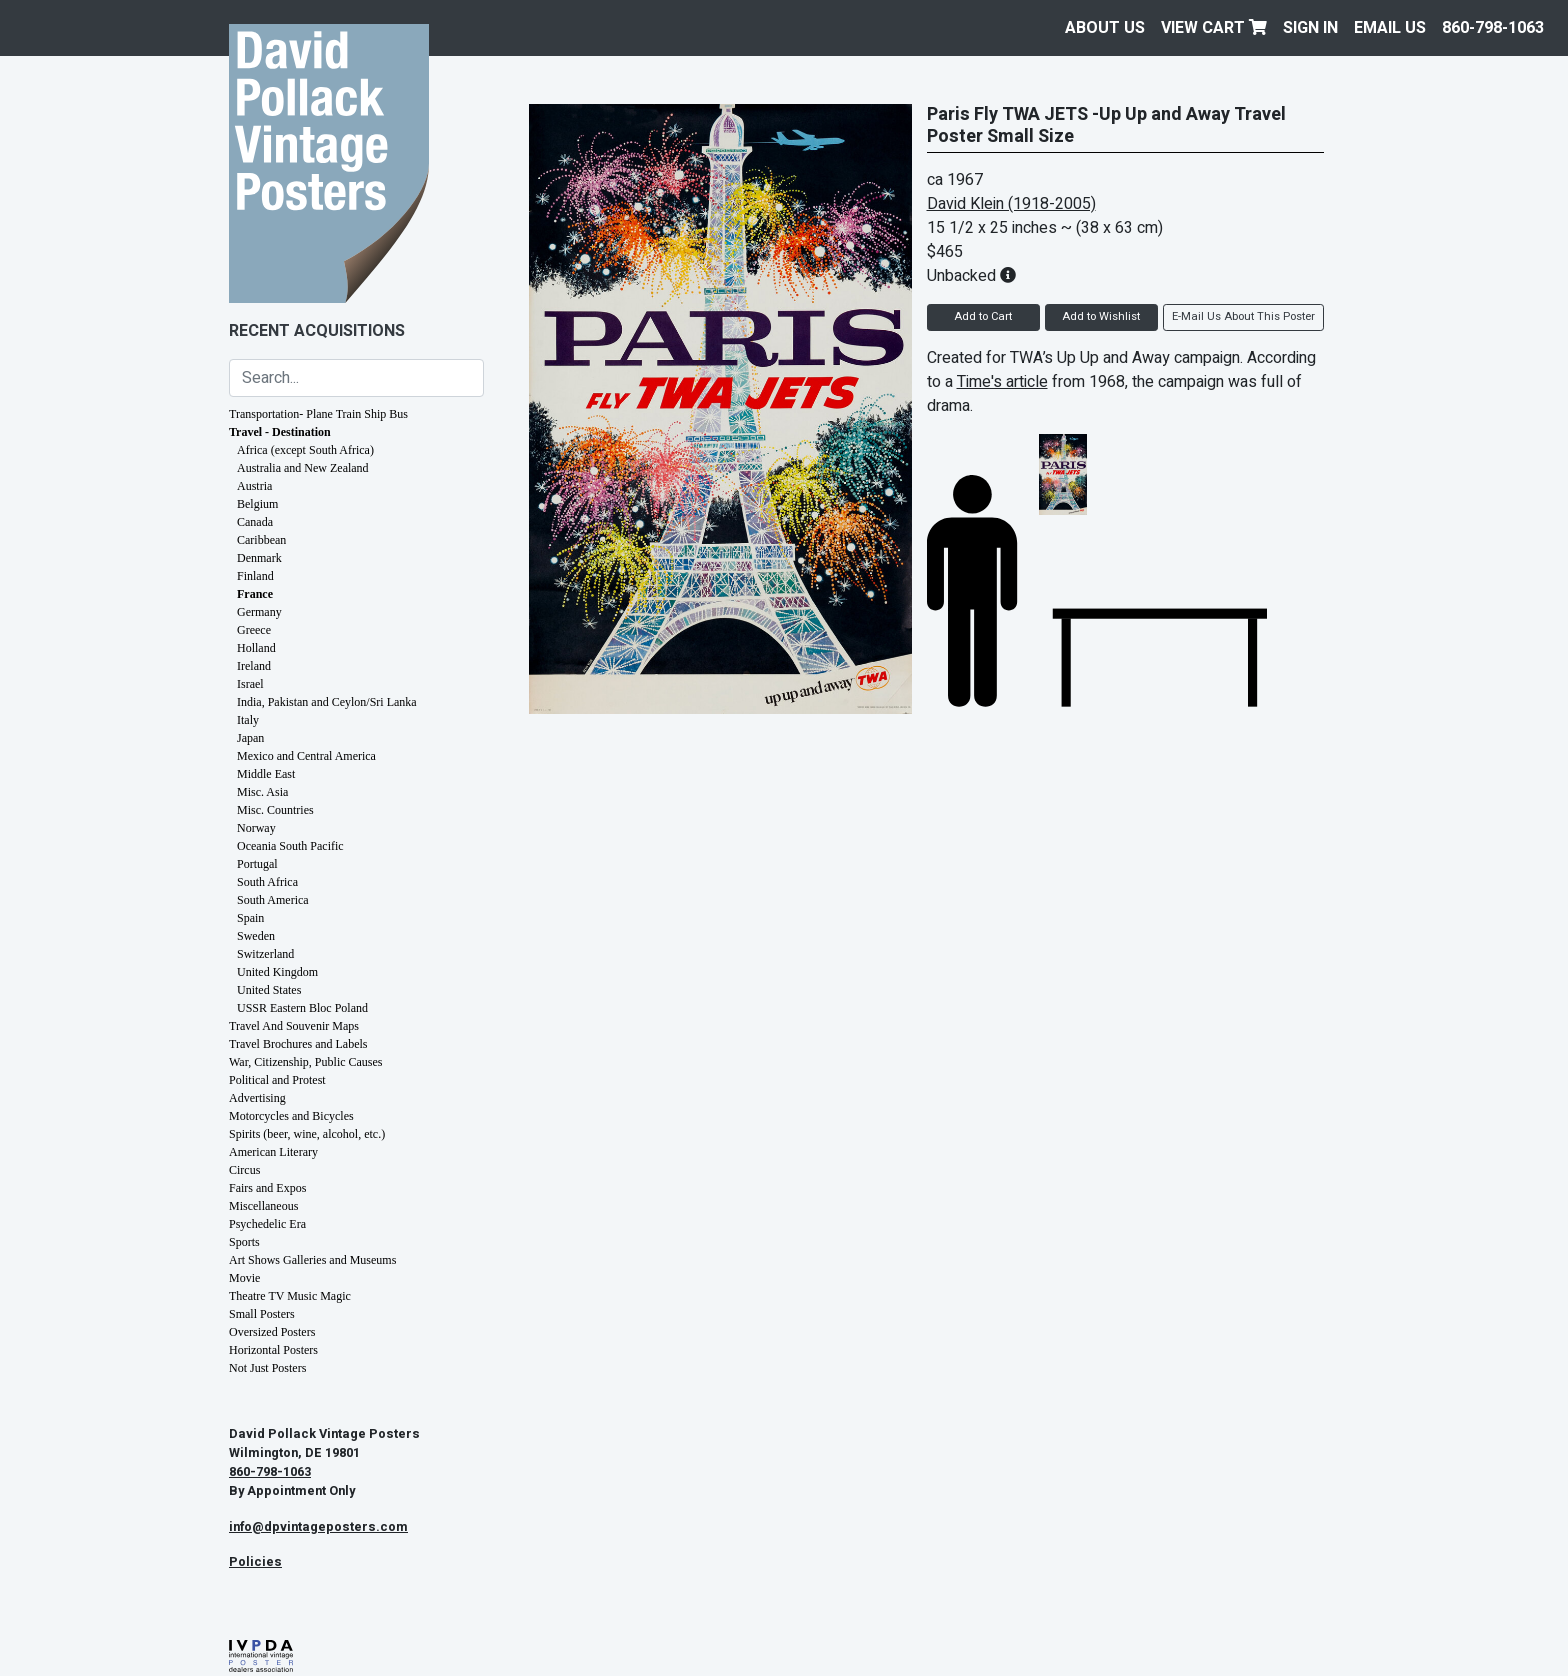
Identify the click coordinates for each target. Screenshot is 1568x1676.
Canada (255, 522)
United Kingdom (277, 972)
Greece (254, 630)
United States (269, 990)
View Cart (1214, 28)
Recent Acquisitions (317, 331)
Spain (250, 918)
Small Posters (262, 1314)
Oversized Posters (272, 1332)
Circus (244, 1170)
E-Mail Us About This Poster (1243, 316)
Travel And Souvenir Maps (294, 1026)
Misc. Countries (275, 810)
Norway (256, 828)
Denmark (259, 558)
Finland (255, 576)
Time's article (1002, 382)
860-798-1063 (1493, 28)
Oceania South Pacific (290, 846)
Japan (250, 738)
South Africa (267, 882)
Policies (255, 1562)
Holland (256, 648)
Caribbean (261, 540)
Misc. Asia (262, 792)
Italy (248, 720)
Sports (244, 1242)
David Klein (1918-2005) (1011, 204)
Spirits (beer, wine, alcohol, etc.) (307, 1134)
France (255, 594)
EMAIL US (1390, 28)
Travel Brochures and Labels (298, 1044)
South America (273, 900)
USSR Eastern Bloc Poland (302, 1008)
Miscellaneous (263, 1206)
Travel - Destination (280, 432)
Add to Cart (983, 316)
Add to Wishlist (1101, 316)
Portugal (257, 864)
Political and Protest (277, 1080)
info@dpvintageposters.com (318, 1527)
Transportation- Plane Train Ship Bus (318, 414)
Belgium (257, 504)
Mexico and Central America (306, 756)
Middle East (266, 774)
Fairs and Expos (267, 1188)
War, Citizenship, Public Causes (306, 1062)
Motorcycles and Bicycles (291, 1116)
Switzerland (265, 954)
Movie (244, 1278)
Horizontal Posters (273, 1350)
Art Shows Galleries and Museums (312, 1260)
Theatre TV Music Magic (290, 1296)
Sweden (256, 936)
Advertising (257, 1098)
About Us (1105, 28)
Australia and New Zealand (303, 468)
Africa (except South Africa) (305, 450)
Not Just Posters (267, 1368)
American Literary (273, 1152)
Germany (259, 612)
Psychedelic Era (267, 1224)
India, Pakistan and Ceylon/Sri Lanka (327, 702)
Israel (250, 684)
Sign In (1310, 28)
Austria (254, 486)
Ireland (254, 666)
